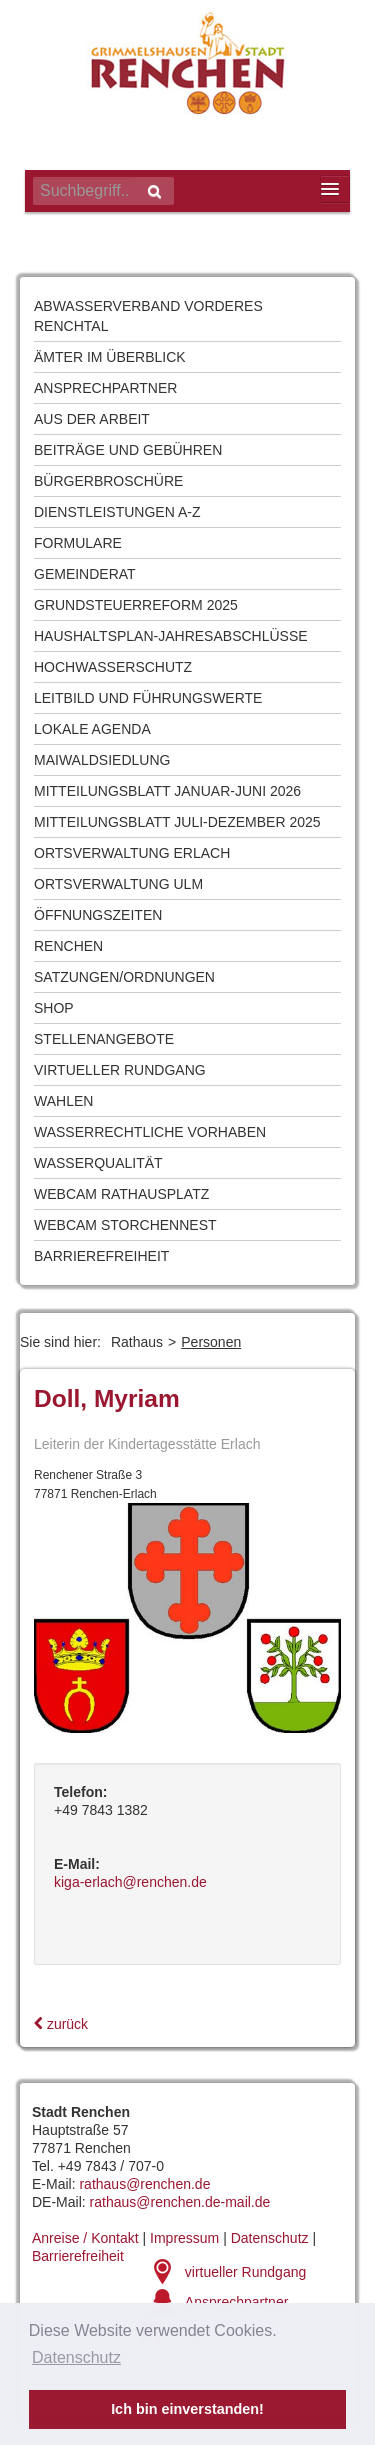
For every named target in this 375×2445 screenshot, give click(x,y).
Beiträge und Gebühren (128, 450)
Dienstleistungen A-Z (117, 512)
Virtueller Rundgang (120, 1070)
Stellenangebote (104, 1039)
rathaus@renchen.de (144, 2184)
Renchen (68, 946)
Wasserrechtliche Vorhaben (150, 1132)
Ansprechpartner (105, 388)
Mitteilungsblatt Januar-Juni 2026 (167, 791)
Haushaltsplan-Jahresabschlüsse (171, 636)
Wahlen (63, 1101)
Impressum (184, 2238)
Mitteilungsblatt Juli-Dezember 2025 (177, 822)
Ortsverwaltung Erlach (132, 853)
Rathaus (137, 1342)
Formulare (78, 543)
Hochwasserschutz (113, 667)
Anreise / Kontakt (85, 2238)
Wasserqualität (98, 1163)
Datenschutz (270, 2238)
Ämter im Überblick (110, 357)
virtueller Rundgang (245, 2272)
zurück (61, 2024)
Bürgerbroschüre (108, 481)
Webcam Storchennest (125, 1225)
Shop (54, 1008)
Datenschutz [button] (76, 2357)
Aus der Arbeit (92, 419)
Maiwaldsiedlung (102, 760)
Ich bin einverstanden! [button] (187, 2409)
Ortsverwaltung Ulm (118, 884)
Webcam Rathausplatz (121, 1194)
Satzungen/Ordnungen (124, 977)
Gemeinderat (85, 574)
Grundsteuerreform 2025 (136, 605)
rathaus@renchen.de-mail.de (180, 2202)
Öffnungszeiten (98, 915)
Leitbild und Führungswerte (148, 698)
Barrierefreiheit (101, 1256)
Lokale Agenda (92, 729)
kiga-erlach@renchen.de (130, 1882)
